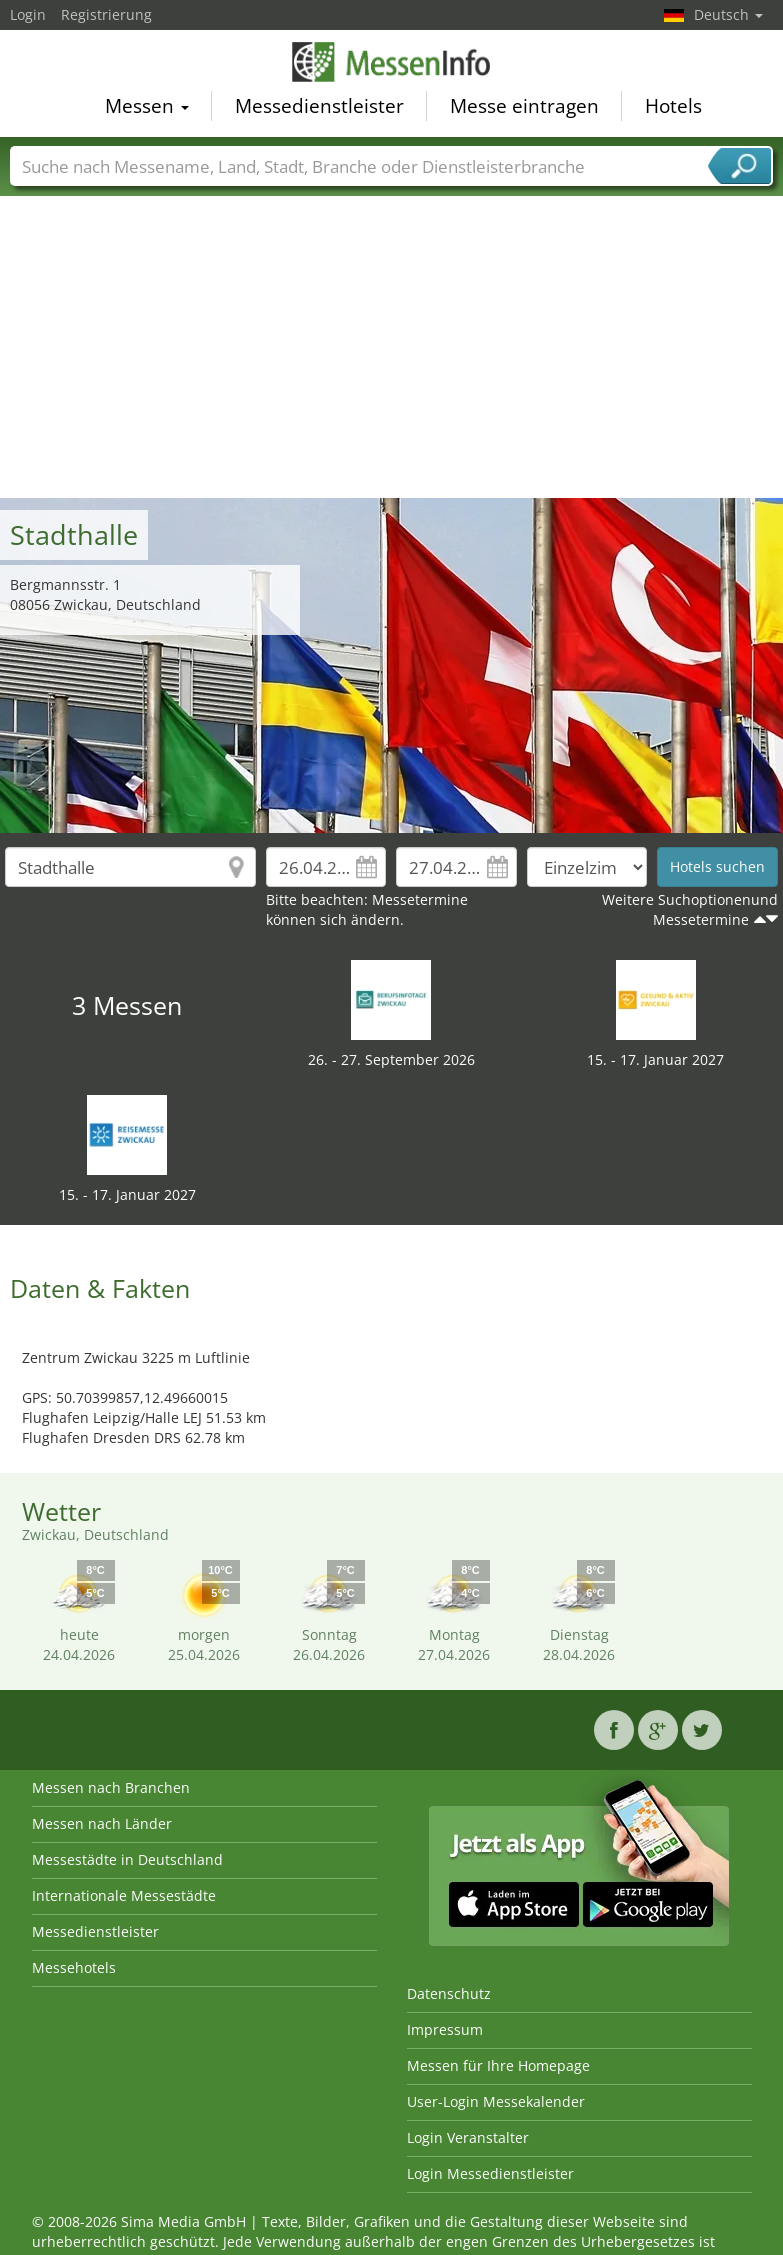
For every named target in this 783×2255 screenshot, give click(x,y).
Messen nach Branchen (111, 1787)
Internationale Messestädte (124, 1895)
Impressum (445, 2029)
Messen (147, 110)
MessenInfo (392, 65)
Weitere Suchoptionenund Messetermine (690, 909)
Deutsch (728, 14)
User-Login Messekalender (496, 2101)
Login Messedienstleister (490, 2173)
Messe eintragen (524, 110)
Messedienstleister (319, 110)
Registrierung (106, 14)
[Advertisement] (392, 348)
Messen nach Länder (102, 1823)
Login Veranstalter (468, 2137)
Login (28, 14)
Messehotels (74, 1967)
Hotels (673, 110)
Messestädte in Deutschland (127, 1859)
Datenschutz (449, 1993)
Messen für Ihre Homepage (498, 2065)
